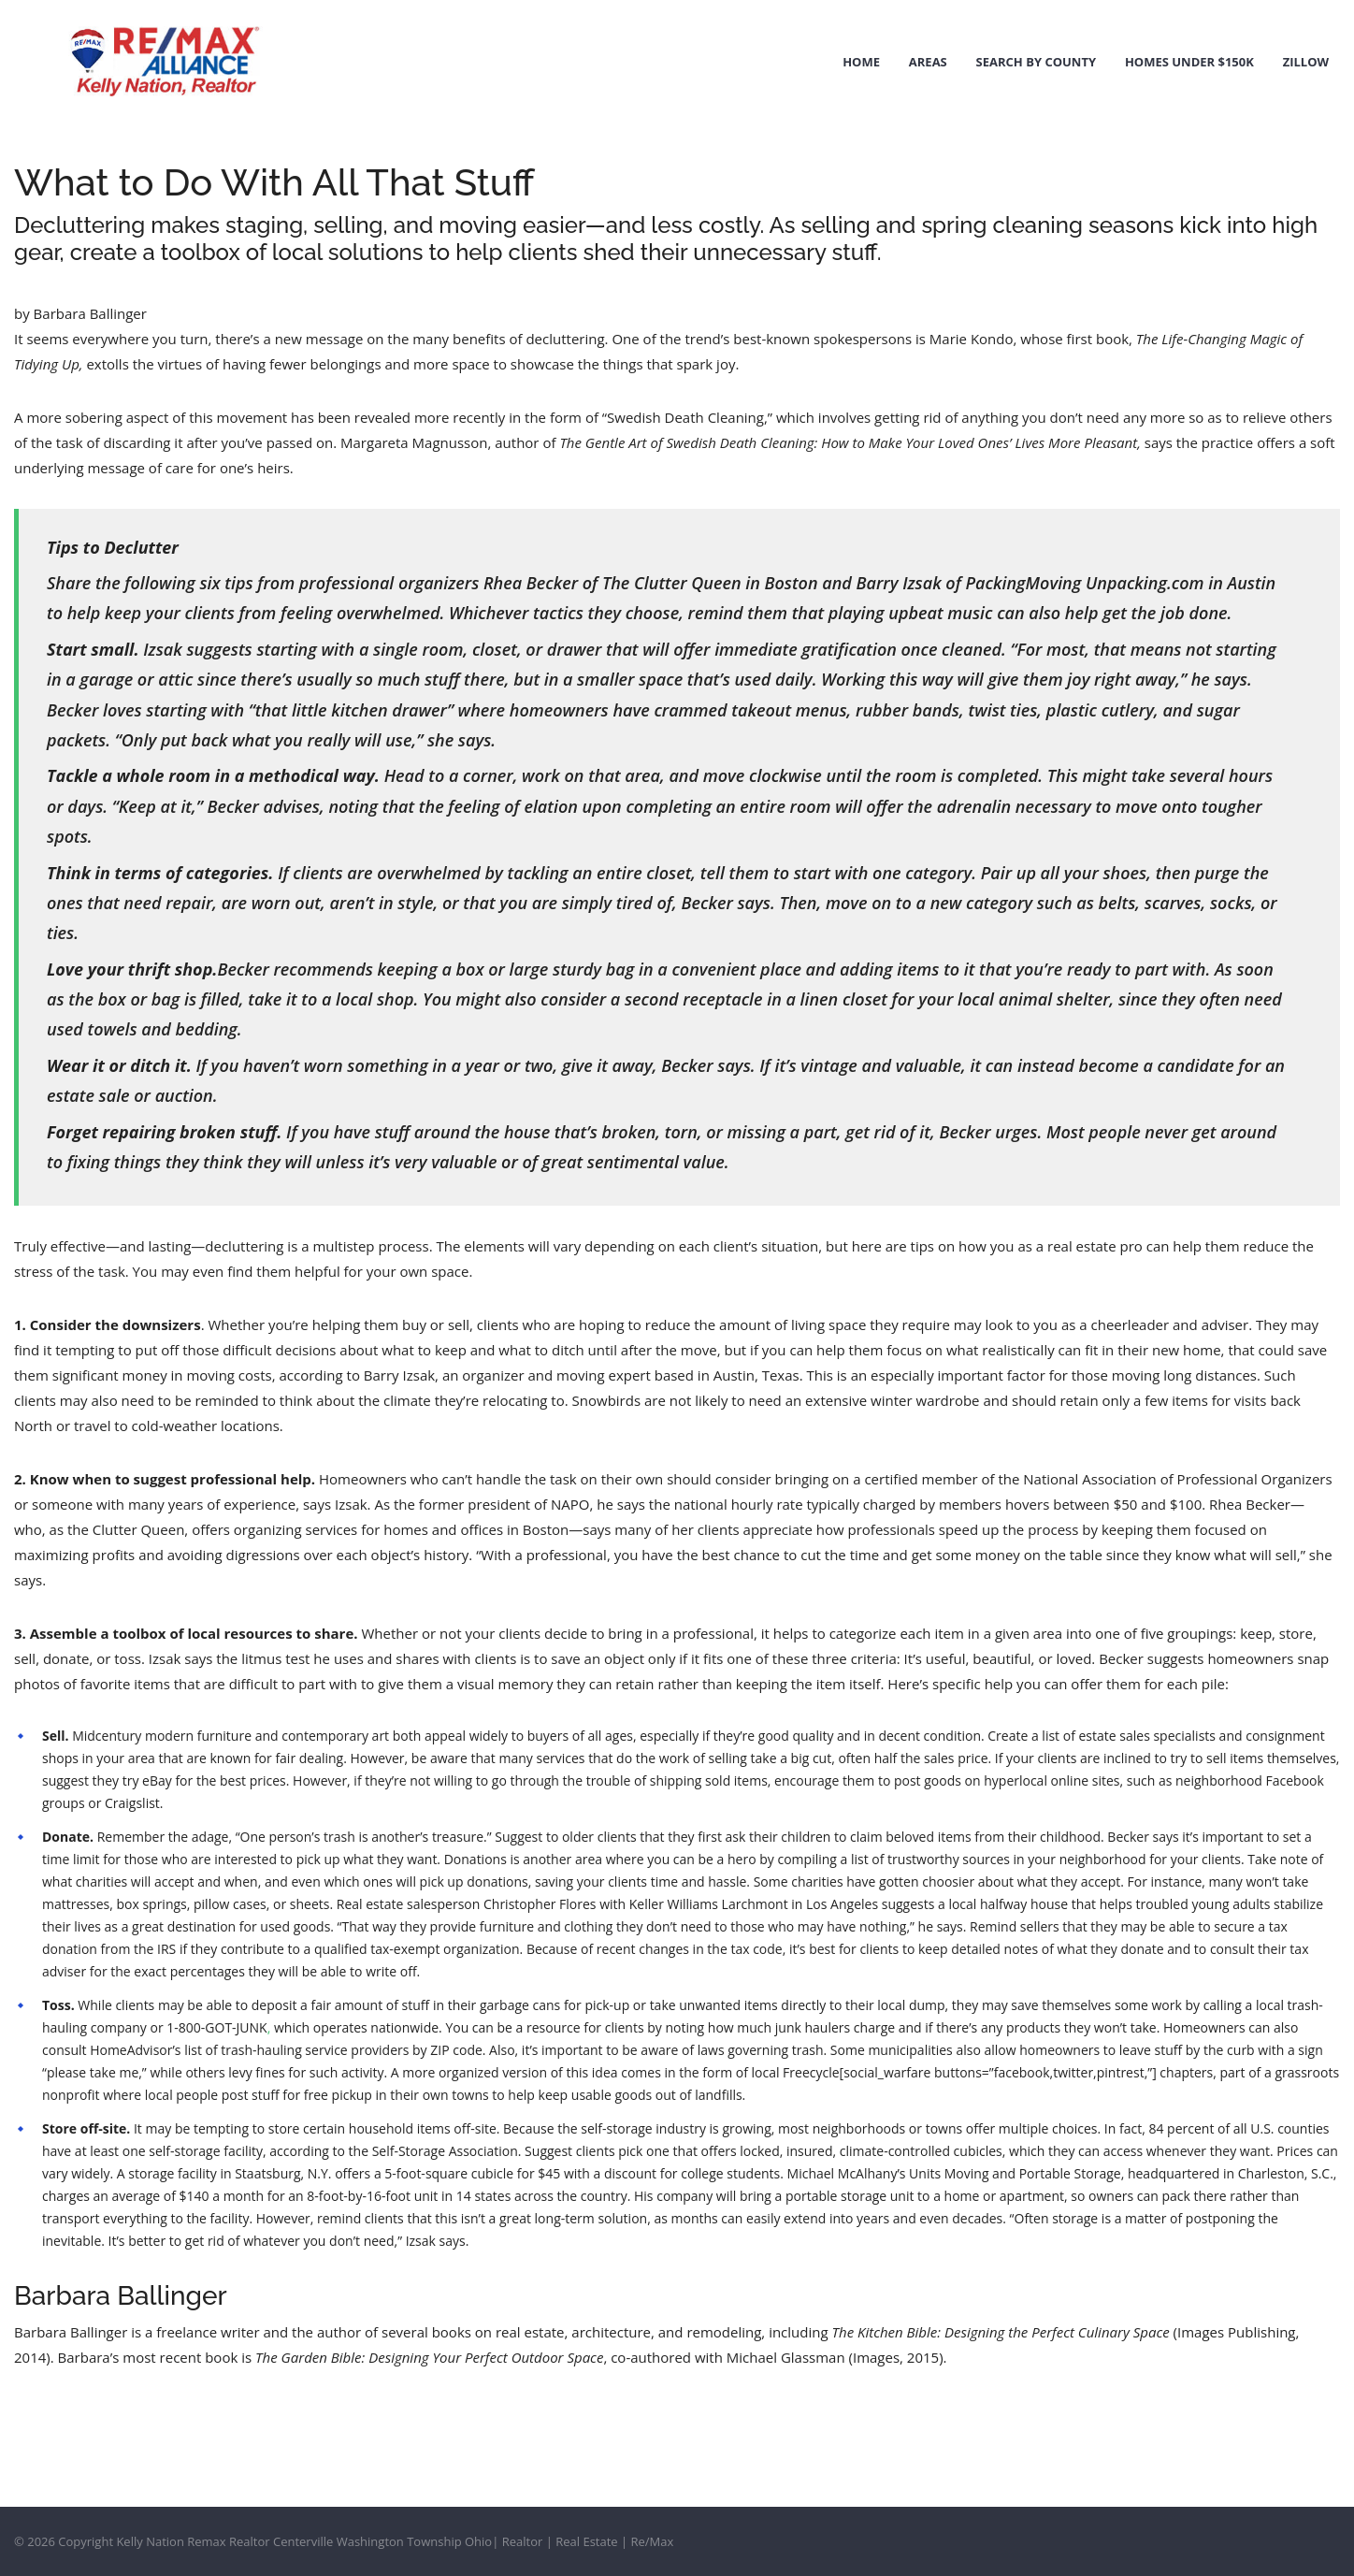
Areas (931, 61)
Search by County (1038, 61)
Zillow (1307, 61)
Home (866, 61)
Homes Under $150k (1191, 61)
